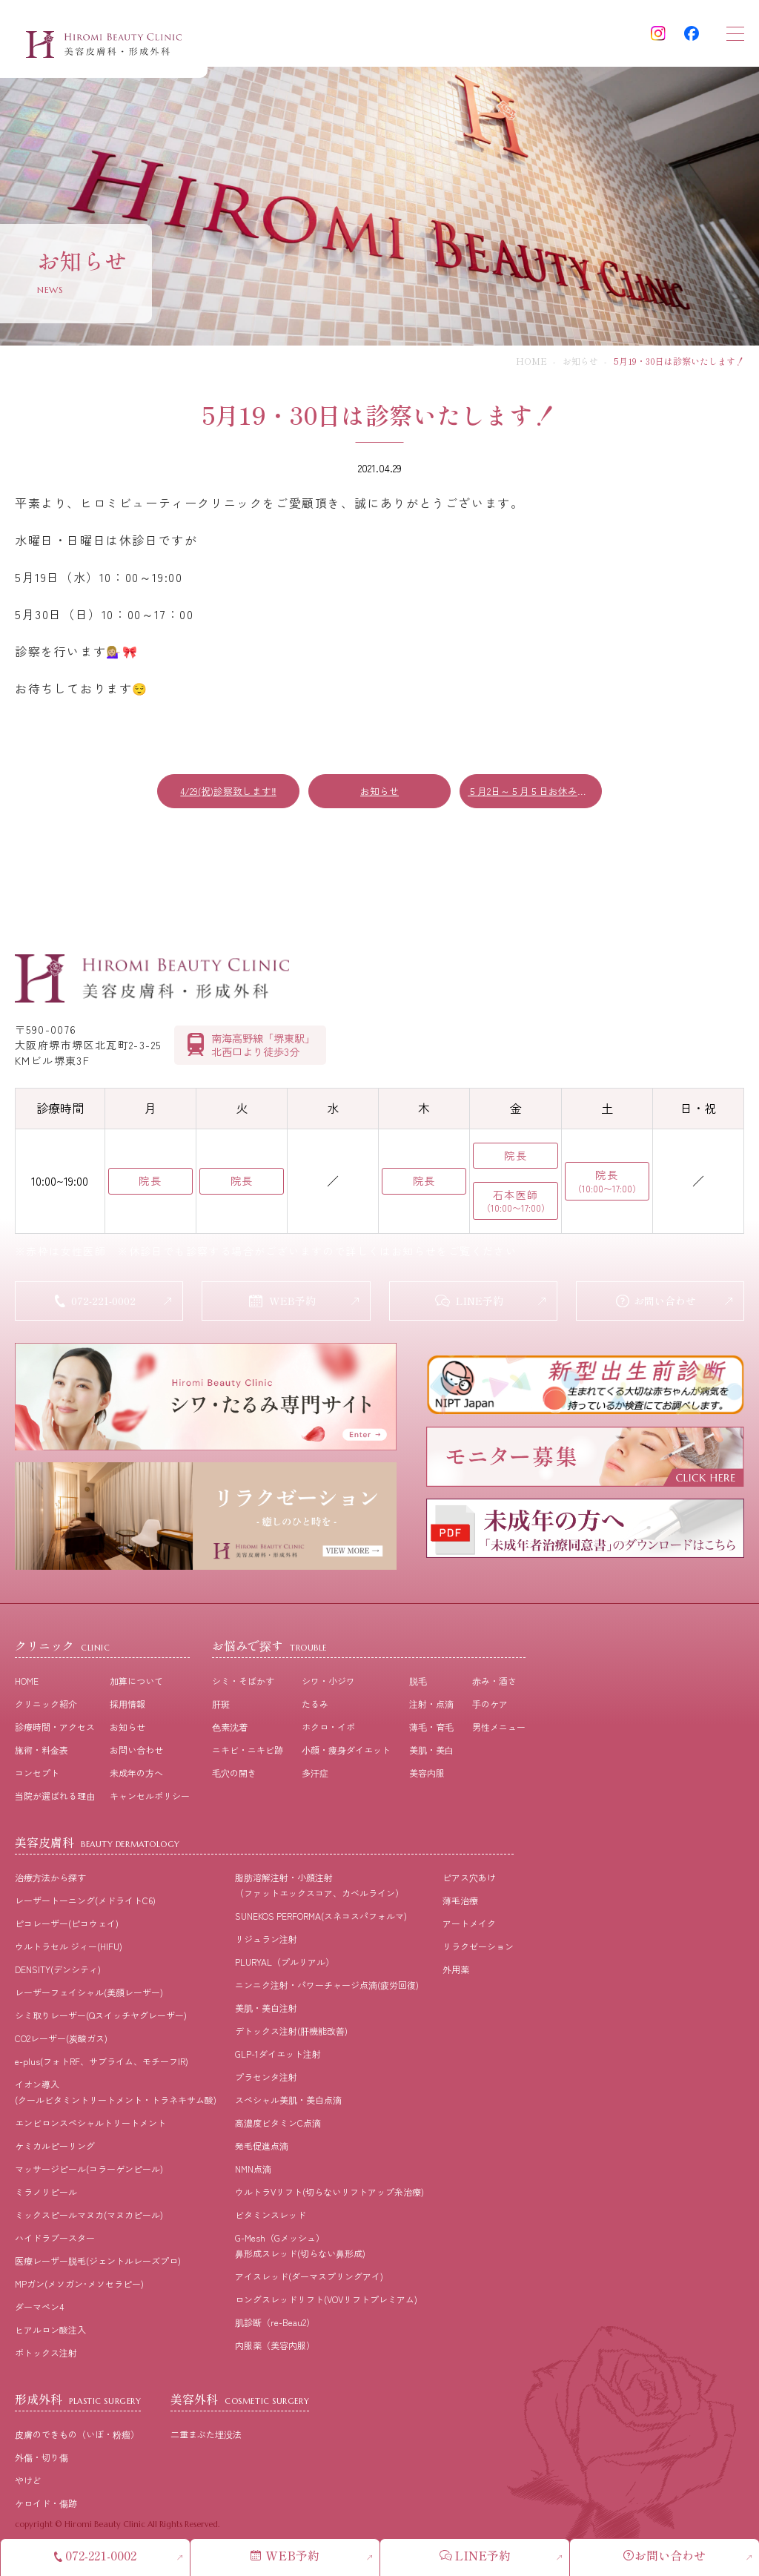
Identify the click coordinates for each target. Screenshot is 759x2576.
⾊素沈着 (230, 1735)
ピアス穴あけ (469, 1886)
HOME (531, 360)
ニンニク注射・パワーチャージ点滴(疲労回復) (327, 1993)
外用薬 (456, 1978)
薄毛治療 (460, 1909)
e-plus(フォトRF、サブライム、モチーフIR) (101, 2070)
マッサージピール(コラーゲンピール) (89, 2177)
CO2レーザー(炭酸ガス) (61, 2047)
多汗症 (315, 1781)
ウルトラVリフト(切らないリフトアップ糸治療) (329, 2200)
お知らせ (580, 360)
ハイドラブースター (55, 2246)
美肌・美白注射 (266, 2016)
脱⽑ (418, 1689)
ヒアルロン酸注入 (50, 2338)
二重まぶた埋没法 (206, 2443)
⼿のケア (490, 1712)
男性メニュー (499, 1735)
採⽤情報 (127, 1712)
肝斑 (221, 1712)
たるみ (315, 1712)
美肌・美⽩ (431, 1758)
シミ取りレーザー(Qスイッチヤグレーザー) (101, 2024)
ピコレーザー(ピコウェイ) (67, 1932)
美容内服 (427, 1781)
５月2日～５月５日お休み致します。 (535, 791)
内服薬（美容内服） (275, 2354)
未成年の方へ (136, 1781)
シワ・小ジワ (328, 1689)
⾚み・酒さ (494, 1689)
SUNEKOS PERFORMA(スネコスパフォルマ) (321, 1924)
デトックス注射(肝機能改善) (291, 2039)
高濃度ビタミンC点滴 (278, 2131)
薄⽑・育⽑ (431, 1735)
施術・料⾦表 (41, 1758)
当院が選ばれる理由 (55, 1804)
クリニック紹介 (46, 1712)
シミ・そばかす (243, 1689)
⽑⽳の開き (234, 1781)
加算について (136, 1689)
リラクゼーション (478, 1955)
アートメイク (469, 1932)
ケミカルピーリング (55, 2154)
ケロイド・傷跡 (46, 2512)
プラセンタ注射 (266, 2085)
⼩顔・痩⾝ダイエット (346, 1758)
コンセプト (37, 1781)
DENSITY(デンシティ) (58, 1978)
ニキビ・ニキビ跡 (247, 1758)
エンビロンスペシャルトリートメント (90, 2131)
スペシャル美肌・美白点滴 (288, 2108)
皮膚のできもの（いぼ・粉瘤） (77, 2443)
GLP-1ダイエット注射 (278, 2062)
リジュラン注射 (266, 1947)
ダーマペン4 (39, 2315)
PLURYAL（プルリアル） (284, 1970)
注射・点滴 (431, 1712)
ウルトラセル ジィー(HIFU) (68, 1955)
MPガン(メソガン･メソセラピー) (79, 2292)
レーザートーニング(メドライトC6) (85, 1909)
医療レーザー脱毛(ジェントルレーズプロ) (98, 2269)
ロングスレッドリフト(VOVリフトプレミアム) (326, 2308)
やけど (28, 2489)
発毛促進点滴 (261, 2154)
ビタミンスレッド (270, 2223)
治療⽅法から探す (50, 1886)
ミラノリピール (46, 2200)
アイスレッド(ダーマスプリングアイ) (309, 2285)
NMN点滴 (253, 2177)
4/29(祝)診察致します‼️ (228, 791)
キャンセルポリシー (150, 1804)
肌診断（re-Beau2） (275, 2331)
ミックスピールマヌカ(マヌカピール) (89, 2223)
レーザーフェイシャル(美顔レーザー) (89, 2001)
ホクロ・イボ (328, 1735)
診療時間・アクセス (55, 1735)
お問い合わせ (136, 1758)
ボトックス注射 (46, 2361)
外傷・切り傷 (41, 2466)
